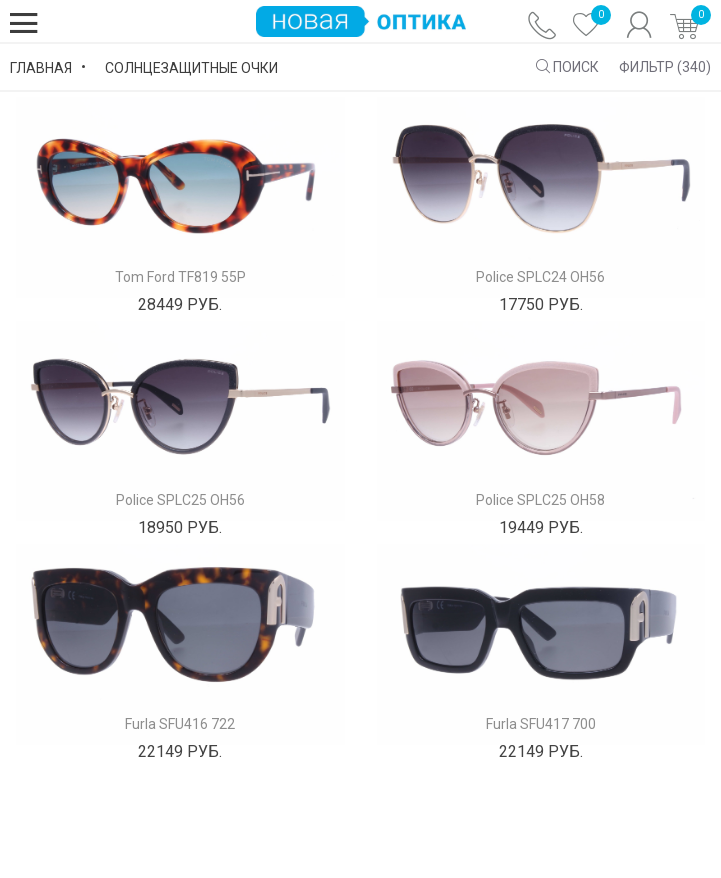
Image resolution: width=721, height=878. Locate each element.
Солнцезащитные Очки (191, 68)
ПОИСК (567, 67)
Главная (41, 68)
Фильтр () (665, 67)
